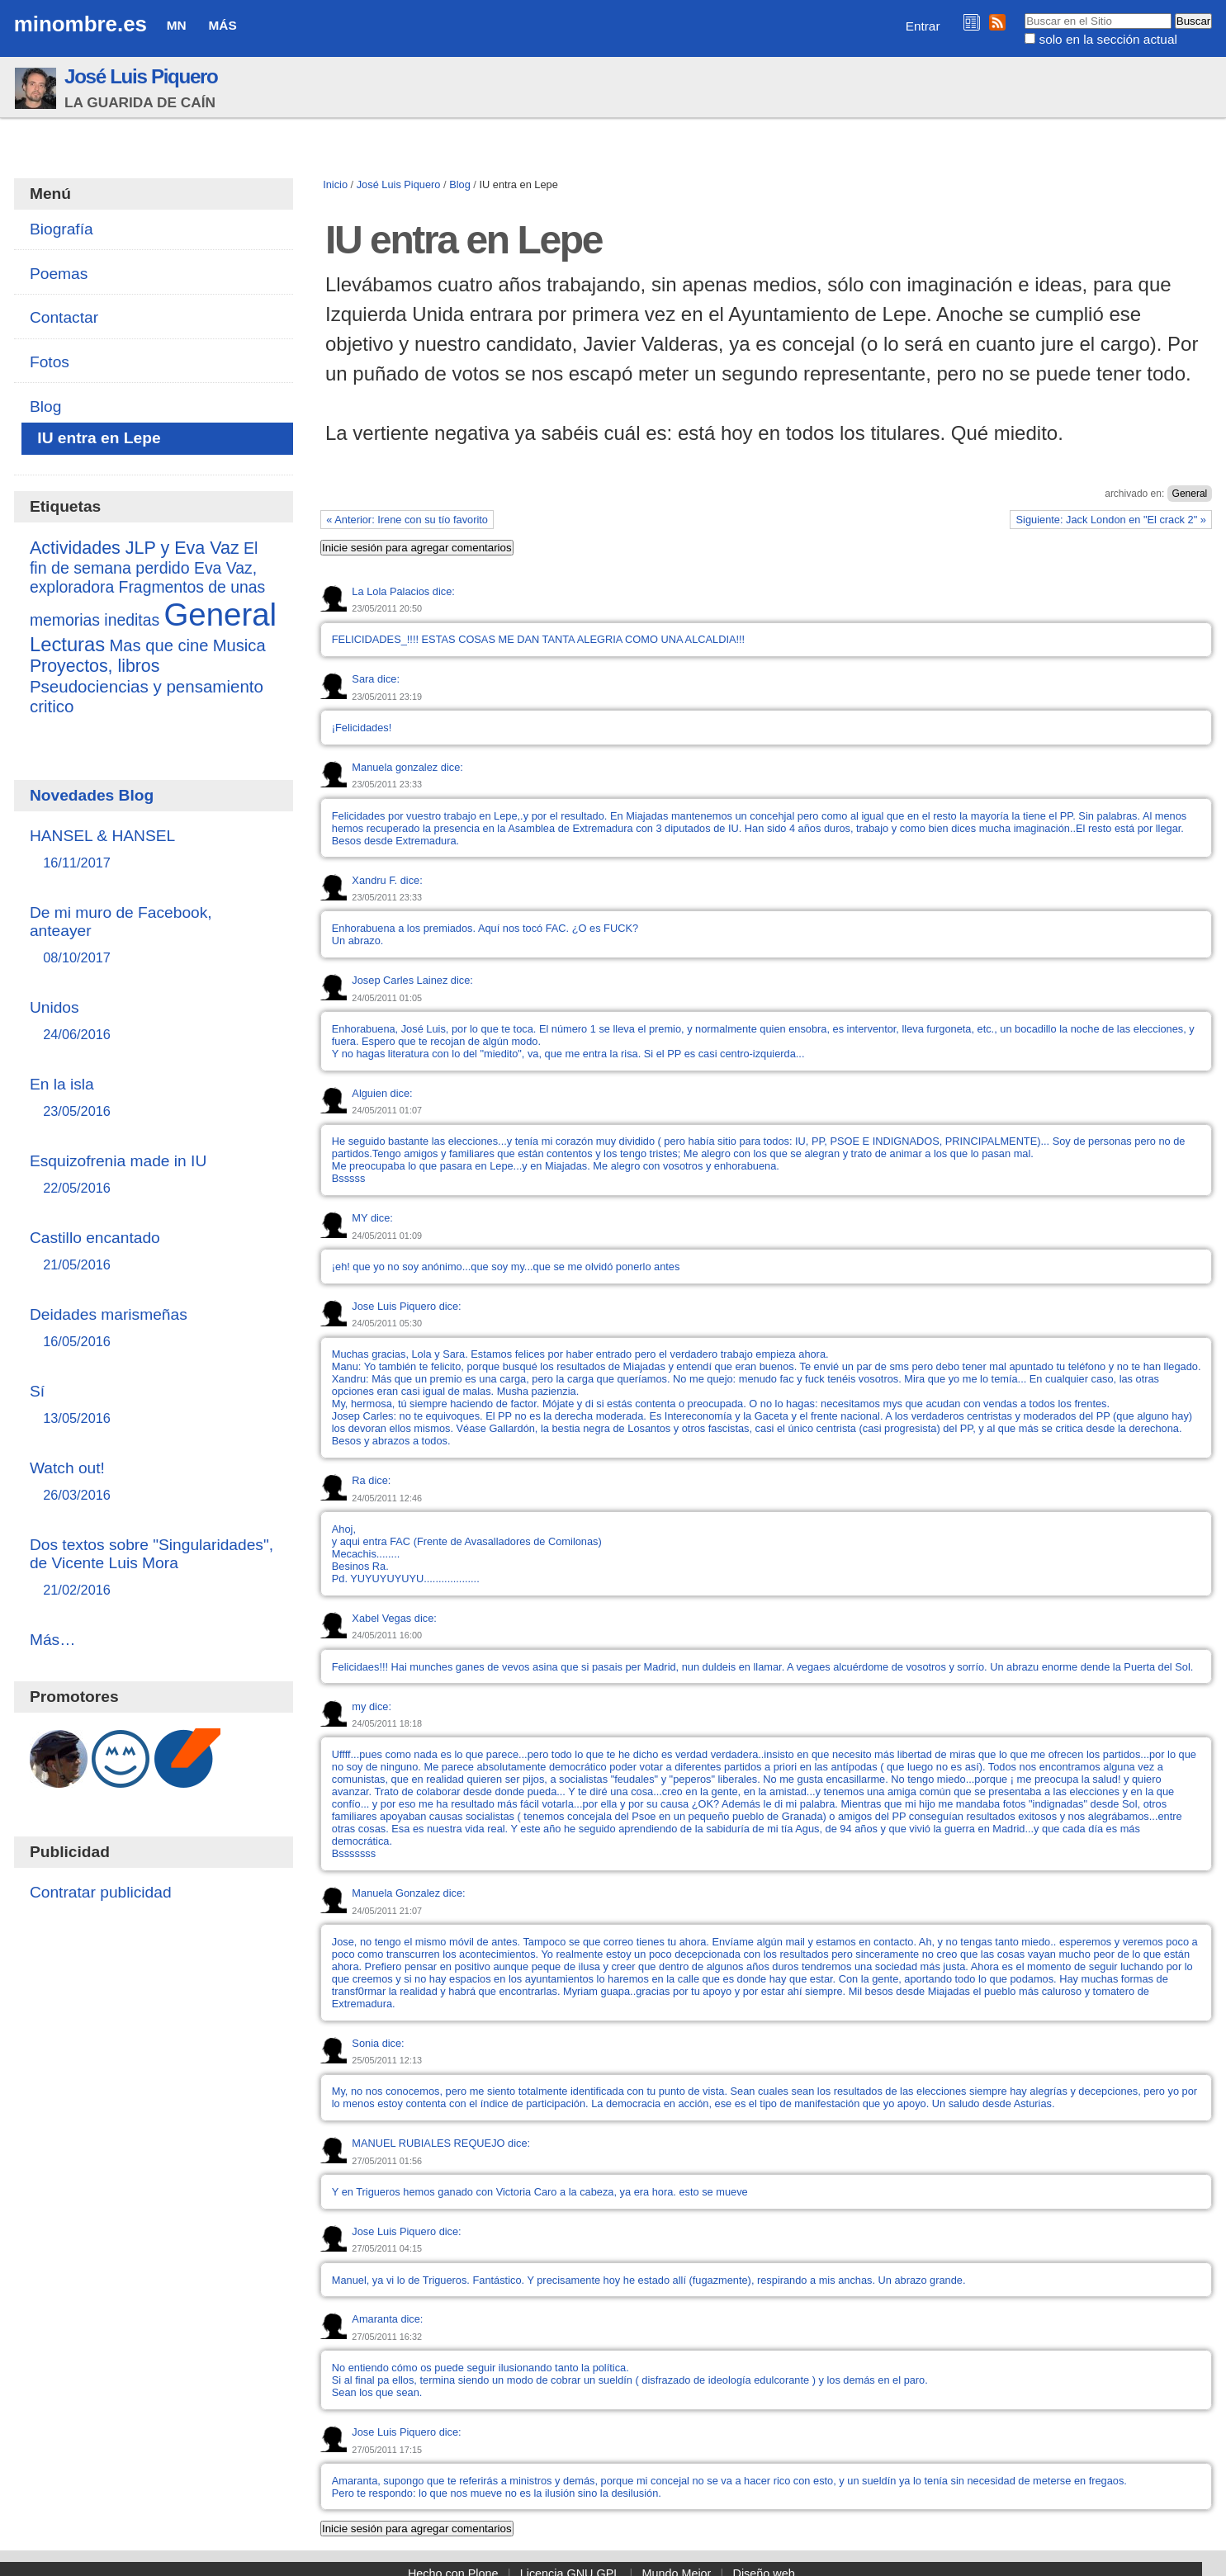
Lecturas (67, 644)
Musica (239, 645)
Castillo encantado (153, 1251)
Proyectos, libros (94, 666)
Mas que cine (159, 645)
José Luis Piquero (141, 76)
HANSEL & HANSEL (153, 849)
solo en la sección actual (1107, 39)
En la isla (153, 1098)
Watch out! (153, 1482)
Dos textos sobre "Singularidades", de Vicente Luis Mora (153, 1568)
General (1190, 493)
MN (177, 25)
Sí (153, 1405)
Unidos (153, 1021)
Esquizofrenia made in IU (153, 1175)
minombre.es (80, 23)
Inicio (335, 184)
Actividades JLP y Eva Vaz (134, 548)
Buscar (1024, 12)
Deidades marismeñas (153, 1328)
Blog (460, 184)
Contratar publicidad (101, 1892)
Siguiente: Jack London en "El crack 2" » (1111, 519)
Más (223, 25)
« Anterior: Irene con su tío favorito (407, 519)
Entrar (923, 26)
